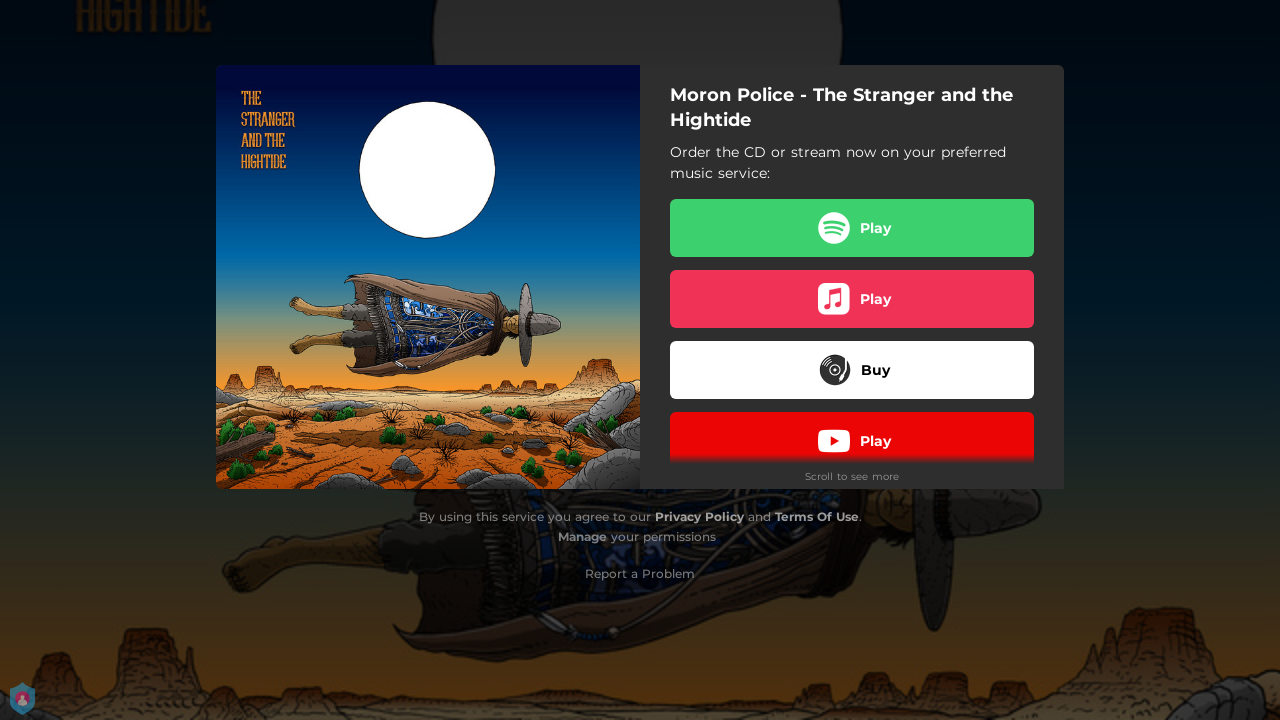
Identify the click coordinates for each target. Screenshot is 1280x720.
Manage (582, 536)
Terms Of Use (817, 516)
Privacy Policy (699, 516)
